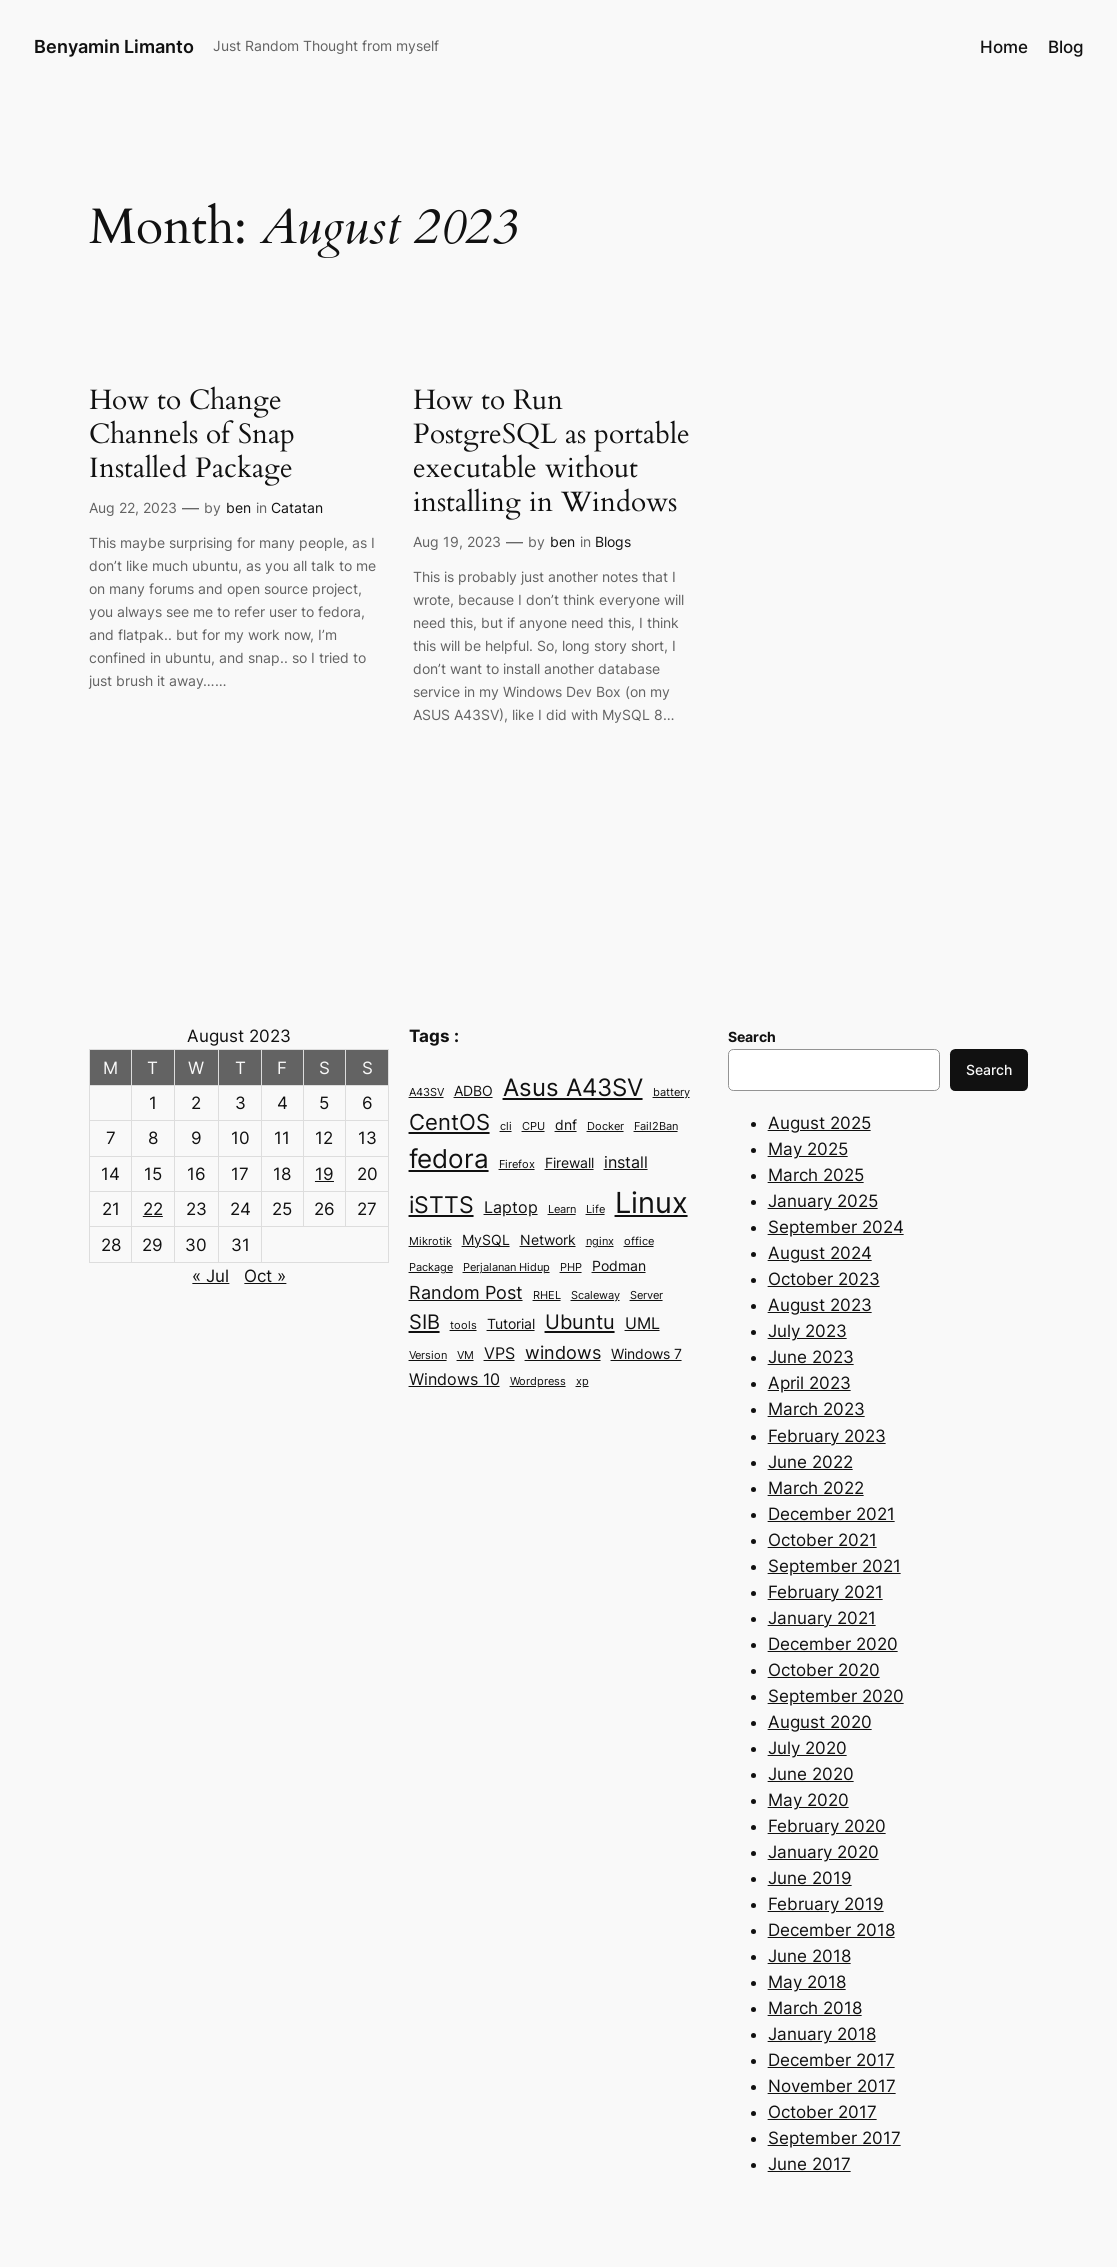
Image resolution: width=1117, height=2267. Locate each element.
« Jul (210, 1276)
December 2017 (831, 2060)
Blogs (613, 541)
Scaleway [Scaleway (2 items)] (595, 1295)
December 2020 (833, 1644)
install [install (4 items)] (626, 1162)
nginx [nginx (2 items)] (600, 1241)
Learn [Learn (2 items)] (562, 1209)
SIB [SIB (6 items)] (424, 1321)
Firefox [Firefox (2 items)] (517, 1164)
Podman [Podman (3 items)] (619, 1266)
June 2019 (810, 1878)
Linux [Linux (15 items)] (651, 1202)
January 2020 (823, 1852)
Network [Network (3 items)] (548, 1240)
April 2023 (809, 1383)
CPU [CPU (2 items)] (533, 1126)
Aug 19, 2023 (457, 541)
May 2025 (808, 1149)
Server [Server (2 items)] (646, 1295)
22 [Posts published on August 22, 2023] (153, 1209)
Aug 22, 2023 (133, 507)
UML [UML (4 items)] (642, 1323)
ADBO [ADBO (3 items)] (473, 1091)
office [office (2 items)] (639, 1241)
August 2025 (819, 1123)
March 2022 (816, 1488)
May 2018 (807, 1982)
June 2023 (811, 1357)
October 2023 (824, 1279)
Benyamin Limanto (114, 46)
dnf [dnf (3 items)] (566, 1125)
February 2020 (827, 1826)
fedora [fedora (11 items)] (449, 1158)
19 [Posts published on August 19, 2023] (324, 1174)
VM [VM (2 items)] (465, 1355)
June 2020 (811, 1774)
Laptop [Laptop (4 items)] (511, 1207)
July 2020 (807, 1748)
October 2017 (822, 2112)
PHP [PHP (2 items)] (571, 1267)
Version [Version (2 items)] (428, 1355)
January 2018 (822, 2034)
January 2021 (822, 1618)
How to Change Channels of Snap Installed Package (192, 434)
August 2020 (820, 1722)
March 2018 (815, 2008)
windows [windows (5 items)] (563, 1352)
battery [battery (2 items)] (671, 1092)
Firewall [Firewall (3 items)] (569, 1163)
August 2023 (820, 1305)
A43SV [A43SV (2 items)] (426, 1092)
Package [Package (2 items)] (431, 1267)
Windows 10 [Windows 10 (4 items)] (454, 1379)
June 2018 (809, 1956)
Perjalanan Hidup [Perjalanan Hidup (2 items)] (506, 1267)
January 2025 (823, 1201)
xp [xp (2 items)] (582, 1381)
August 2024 (820, 1253)
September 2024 (836, 1227)
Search (989, 1069)
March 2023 (816, 1409)
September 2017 (834, 2138)
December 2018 (831, 1930)
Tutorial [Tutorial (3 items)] (511, 1324)
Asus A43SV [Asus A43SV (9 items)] (573, 1087)
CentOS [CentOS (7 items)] (449, 1122)
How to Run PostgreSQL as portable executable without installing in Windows (551, 451)
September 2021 (834, 1566)
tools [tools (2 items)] (463, 1325)
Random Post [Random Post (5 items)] (466, 1292)
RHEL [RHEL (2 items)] (547, 1295)
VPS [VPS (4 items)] (499, 1353)
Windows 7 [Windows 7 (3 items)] (646, 1354)
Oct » (265, 1276)
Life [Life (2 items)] (595, 1209)
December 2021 (831, 1514)
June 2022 (810, 1462)
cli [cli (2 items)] (506, 1126)
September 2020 (836, 1696)
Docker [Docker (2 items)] (605, 1126)
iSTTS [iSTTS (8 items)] (441, 1205)
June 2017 (809, 2164)
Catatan (297, 507)
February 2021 (825, 1592)
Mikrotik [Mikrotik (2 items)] (430, 1241)
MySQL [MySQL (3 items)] (486, 1240)
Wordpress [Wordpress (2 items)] (538, 1381)
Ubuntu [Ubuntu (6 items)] (580, 1321)
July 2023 (807, 1331)
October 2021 (822, 1540)
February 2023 (827, 1436)
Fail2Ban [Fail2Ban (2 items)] (656, 1126)
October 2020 (824, 1670)
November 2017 (832, 2086)
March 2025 (816, 1175)
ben (238, 507)
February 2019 (826, 1904)
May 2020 (808, 1800)
